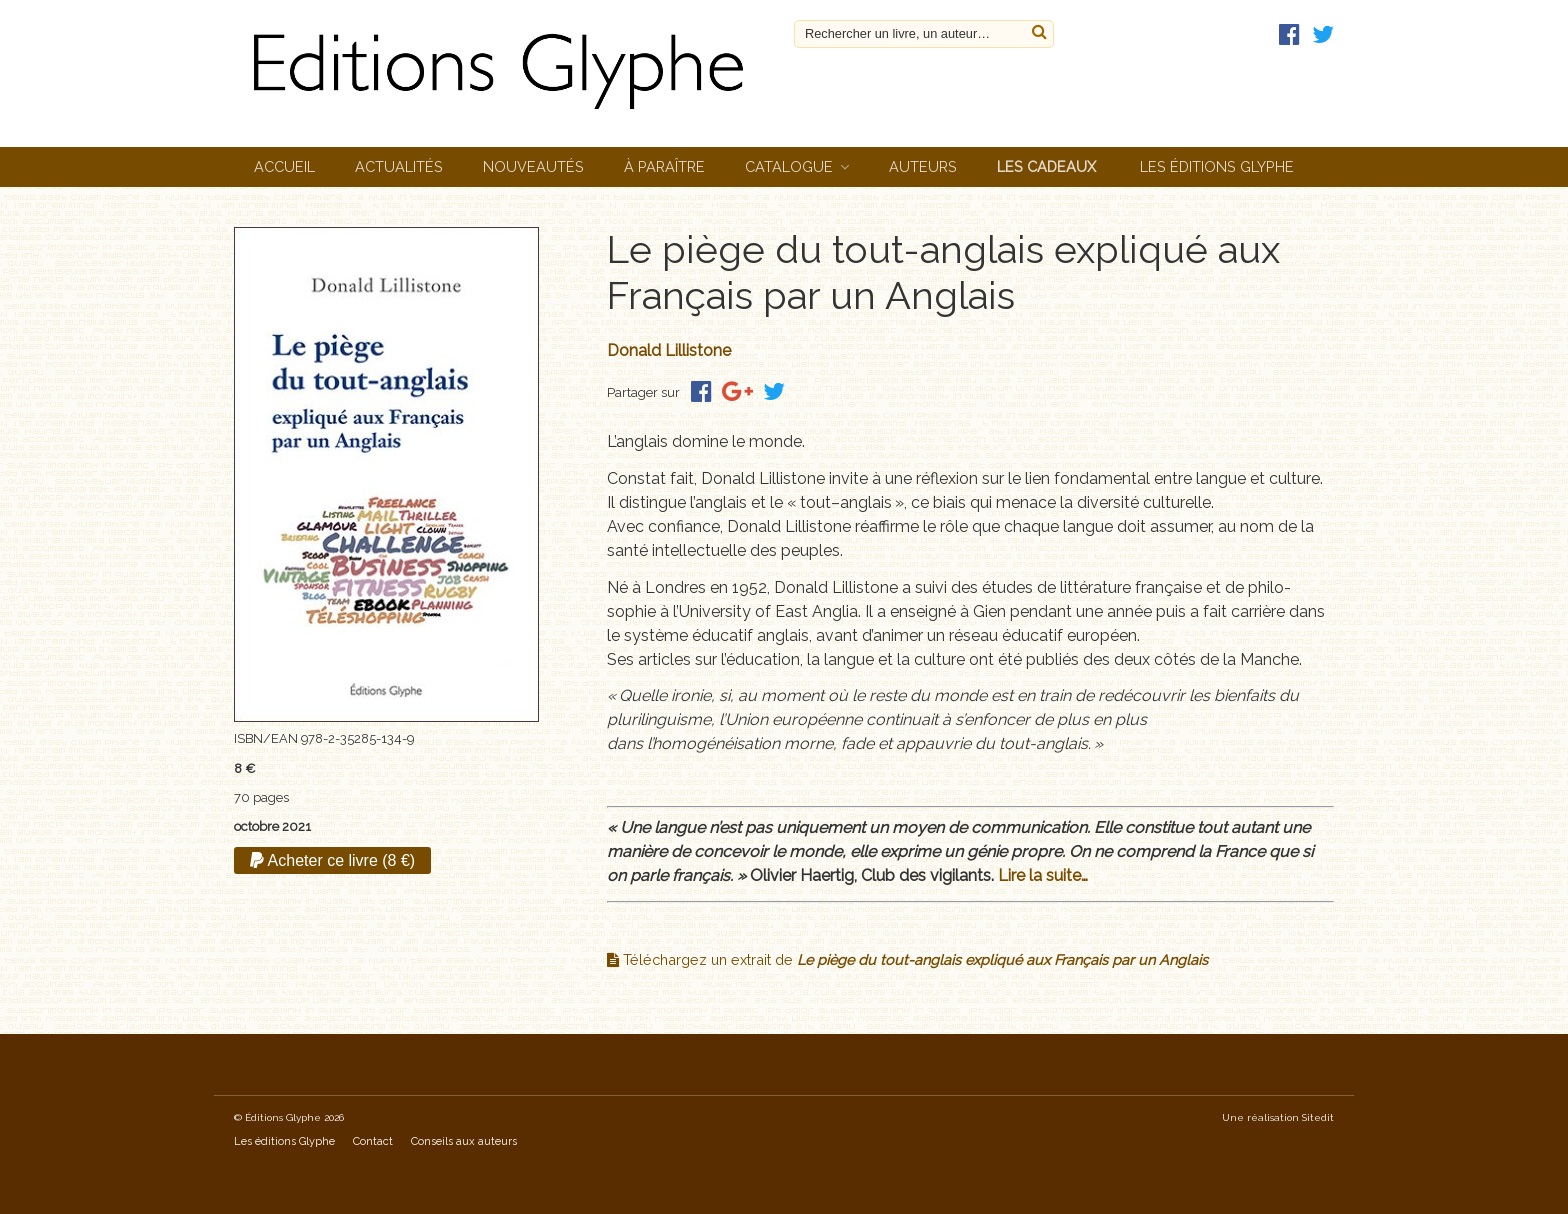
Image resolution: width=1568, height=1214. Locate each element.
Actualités (399, 166)
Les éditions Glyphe (1217, 166)
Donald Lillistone (669, 350)
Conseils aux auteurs (464, 1141)
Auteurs (923, 166)
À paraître (664, 166)
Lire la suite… (1043, 875)
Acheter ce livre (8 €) (332, 860)
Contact (373, 1141)
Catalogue (789, 166)
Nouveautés (533, 166)
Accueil (284, 166)
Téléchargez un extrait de (907, 959)
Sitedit (1318, 1117)
